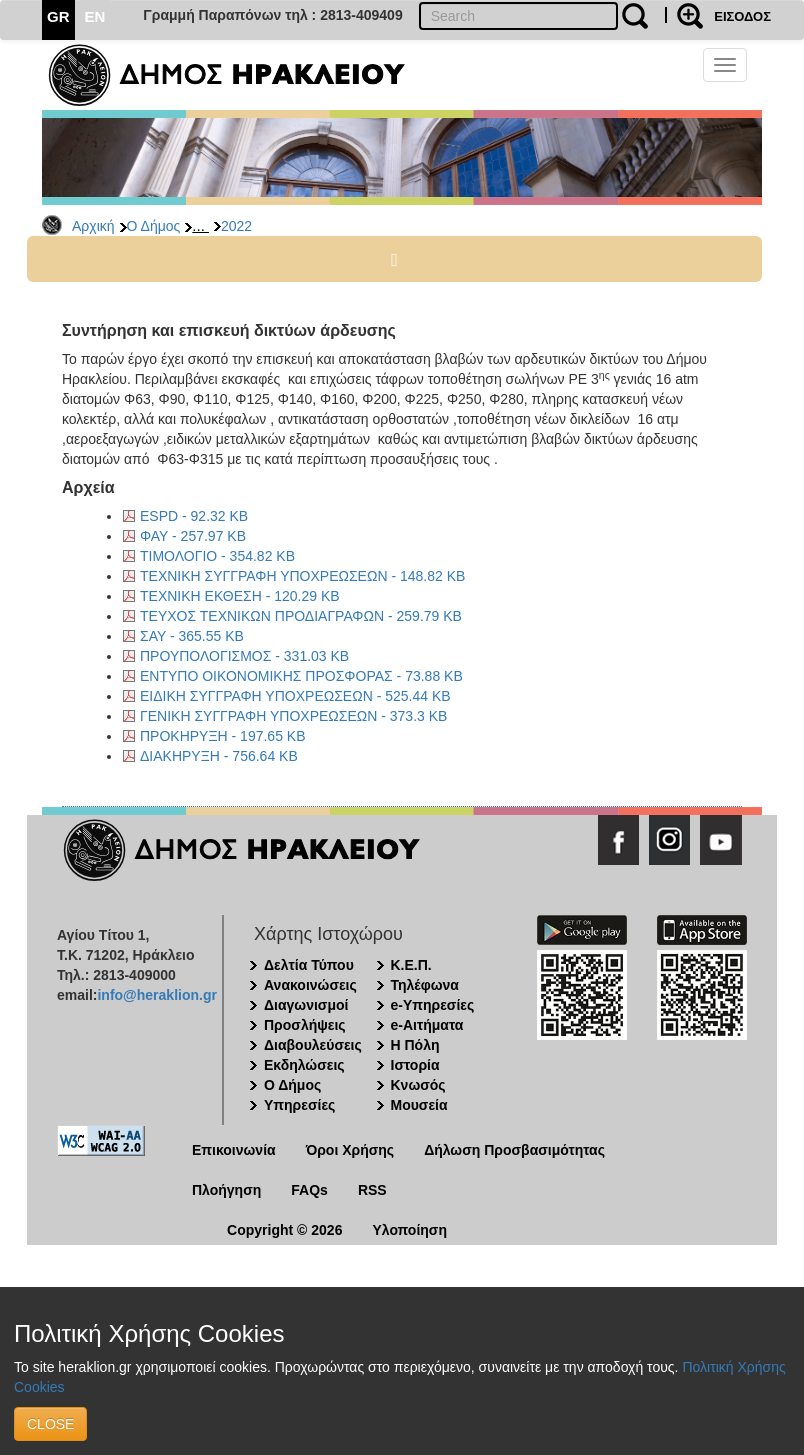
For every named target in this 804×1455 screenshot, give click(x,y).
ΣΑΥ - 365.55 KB (192, 636)
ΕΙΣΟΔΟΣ (742, 16)
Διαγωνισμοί (306, 1005)
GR (58, 16)
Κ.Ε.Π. (411, 965)
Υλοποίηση (409, 1230)
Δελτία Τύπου (309, 965)
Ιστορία (415, 1065)
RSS (372, 1190)
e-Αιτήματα (427, 1025)
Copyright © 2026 (284, 1230)
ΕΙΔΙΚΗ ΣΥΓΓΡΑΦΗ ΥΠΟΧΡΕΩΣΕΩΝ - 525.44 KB (295, 696)
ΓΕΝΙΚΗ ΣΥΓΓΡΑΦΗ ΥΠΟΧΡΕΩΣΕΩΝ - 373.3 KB (293, 716)
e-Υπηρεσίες (433, 1005)
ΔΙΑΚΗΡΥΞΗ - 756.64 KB (219, 756)
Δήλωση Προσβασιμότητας (514, 1150)
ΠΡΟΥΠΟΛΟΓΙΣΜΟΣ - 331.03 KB (244, 656)
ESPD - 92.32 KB (194, 516)
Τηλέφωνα (425, 985)
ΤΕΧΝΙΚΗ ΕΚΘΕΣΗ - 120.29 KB (240, 596)
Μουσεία (419, 1105)
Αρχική (93, 226)
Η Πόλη (415, 1045)
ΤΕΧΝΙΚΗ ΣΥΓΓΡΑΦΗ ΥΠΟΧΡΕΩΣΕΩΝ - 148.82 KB (302, 576)
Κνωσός (418, 1085)
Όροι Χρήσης (350, 1150)
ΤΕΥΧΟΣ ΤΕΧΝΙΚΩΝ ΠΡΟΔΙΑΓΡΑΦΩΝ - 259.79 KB (301, 616)
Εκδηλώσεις (304, 1065)
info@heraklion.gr (156, 995)
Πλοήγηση (226, 1190)
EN (95, 16)
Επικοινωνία (234, 1150)
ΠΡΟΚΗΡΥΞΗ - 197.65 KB (223, 736)
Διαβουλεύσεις (313, 1045)
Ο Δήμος (154, 226)
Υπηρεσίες (299, 1105)
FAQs (309, 1190)
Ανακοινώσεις (310, 985)
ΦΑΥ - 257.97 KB (193, 536)
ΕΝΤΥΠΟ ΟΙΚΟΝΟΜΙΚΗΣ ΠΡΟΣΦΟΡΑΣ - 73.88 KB (301, 676)
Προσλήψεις (305, 1025)
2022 (236, 226)
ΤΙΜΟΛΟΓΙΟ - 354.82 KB (217, 556)
